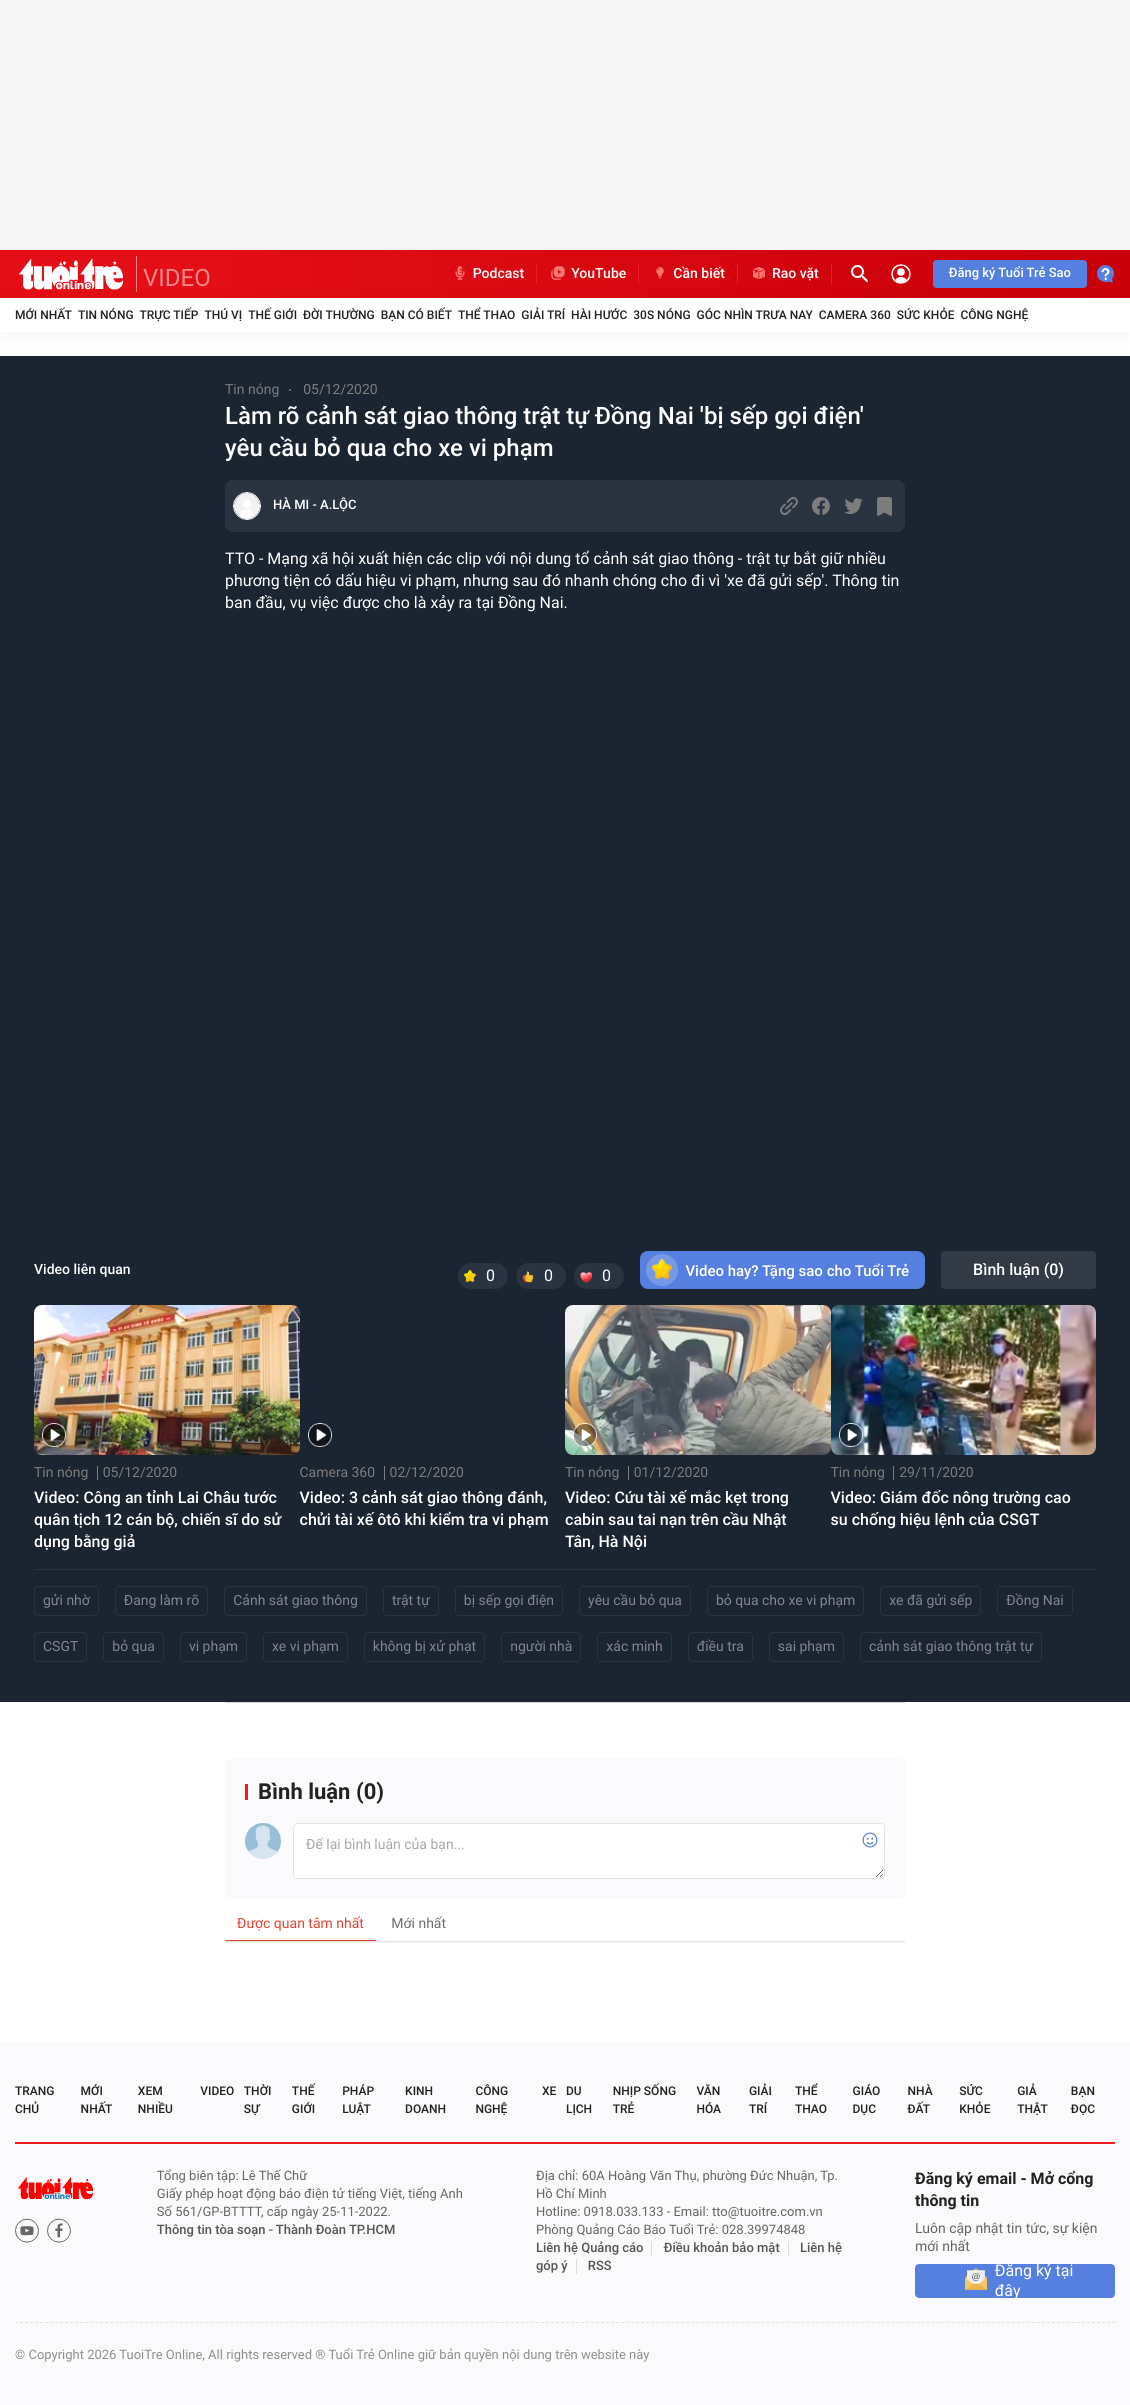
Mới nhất (43, 315)
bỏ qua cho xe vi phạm (785, 1601)
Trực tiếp (169, 315)
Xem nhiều (155, 2100)
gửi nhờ (66, 1601)
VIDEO (177, 278)
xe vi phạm (305, 1647)
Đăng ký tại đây (1034, 2281)
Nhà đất (919, 2100)
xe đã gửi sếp (930, 1601)
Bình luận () (1018, 1269)
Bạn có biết (416, 315)
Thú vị (223, 315)
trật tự (411, 1601)
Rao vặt (784, 274)
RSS (600, 2266)
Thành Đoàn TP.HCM (335, 2230)
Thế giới (272, 315)
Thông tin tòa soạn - (216, 2230)
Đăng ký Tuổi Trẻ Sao (1010, 273)
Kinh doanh (425, 2100)
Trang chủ (34, 2100)
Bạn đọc (1083, 2100)
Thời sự (258, 2100)
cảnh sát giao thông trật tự (951, 1647)
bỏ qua (133, 1647)
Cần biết (688, 274)
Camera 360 (855, 315)
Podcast (488, 274)
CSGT (60, 1647)
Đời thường (339, 315)
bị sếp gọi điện (509, 1601)
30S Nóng (661, 315)
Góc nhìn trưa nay (755, 315)
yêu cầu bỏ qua (635, 1601)
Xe (549, 2091)
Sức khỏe (926, 315)
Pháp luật (358, 2100)
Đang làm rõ (161, 1601)
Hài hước (599, 315)
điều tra (720, 1647)
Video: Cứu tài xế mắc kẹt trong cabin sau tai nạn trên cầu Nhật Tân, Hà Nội (677, 1519)
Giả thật (1032, 2100)
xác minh (634, 1647)
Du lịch (579, 2100)
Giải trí (543, 315)
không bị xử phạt (424, 1647)
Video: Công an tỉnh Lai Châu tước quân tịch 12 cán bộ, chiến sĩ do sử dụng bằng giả (157, 1519)
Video (217, 2091)
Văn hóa (708, 2100)
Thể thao (486, 315)
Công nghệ (994, 315)
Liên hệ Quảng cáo (590, 2248)
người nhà (541, 1647)
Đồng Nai (1034, 1601)
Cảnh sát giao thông (295, 1601)
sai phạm (806, 1647)
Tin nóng (106, 315)
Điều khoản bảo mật (722, 2248)
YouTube (587, 274)
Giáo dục (867, 2100)
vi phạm (213, 1647)
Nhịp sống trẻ (644, 2100)
